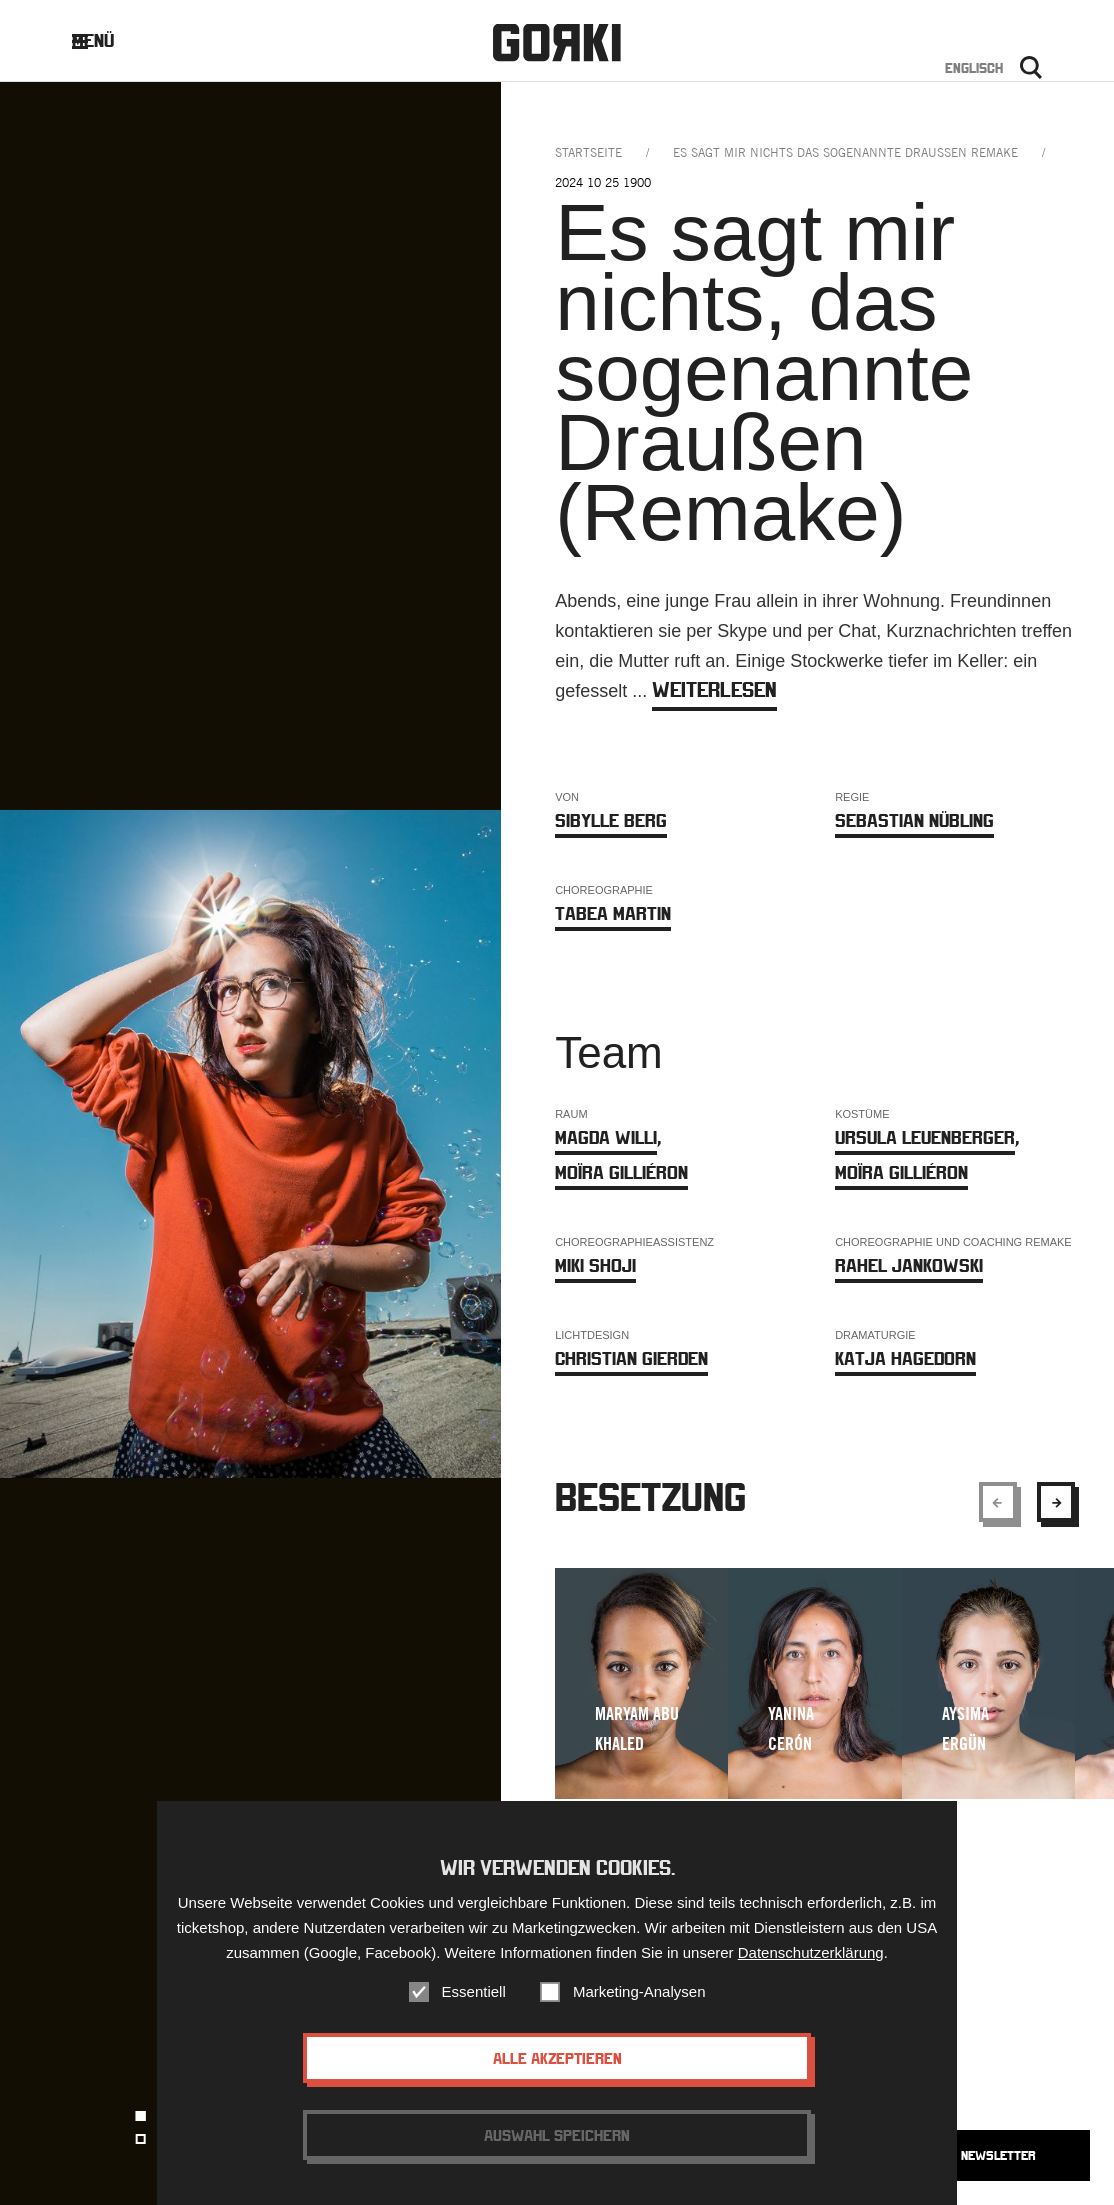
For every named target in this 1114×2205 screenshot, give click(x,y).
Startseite (588, 152)
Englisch (974, 68)
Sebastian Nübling (914, 820)
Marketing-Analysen (639, 1991)
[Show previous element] (998, 1502)
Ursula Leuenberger (925, 1137)
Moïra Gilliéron (621, 1172)
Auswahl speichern (557, 2135)
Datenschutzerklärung (811, 1952)
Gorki (557, 42)
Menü (108, 40)
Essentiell (474, 1991)
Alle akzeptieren (557, 2058)
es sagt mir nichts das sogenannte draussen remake (845, 152)
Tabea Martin (613, 913)
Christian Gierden (631, 1358)
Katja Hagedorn (905, 1358)
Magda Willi (606, 1137)
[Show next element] (1056, 1502)
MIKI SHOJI (595, 1265)
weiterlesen (714, 689)
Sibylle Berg (611, 820)
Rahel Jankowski (909, 1265)
